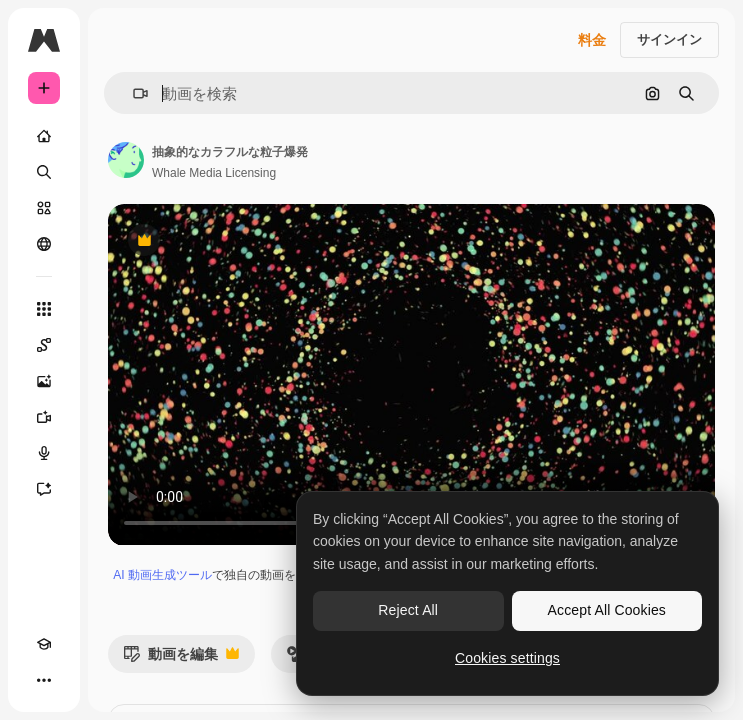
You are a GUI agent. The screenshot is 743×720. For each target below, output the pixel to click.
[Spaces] (44, 345)
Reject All (408, 610)
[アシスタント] (44, 489)
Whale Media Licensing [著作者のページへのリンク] (214, 173)
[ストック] (44, 208)
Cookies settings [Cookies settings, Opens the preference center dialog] (507, 658)
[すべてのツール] (44, 309)
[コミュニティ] (44, 244)
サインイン (669, 39)
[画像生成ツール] (44, 381)
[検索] (44, 172)
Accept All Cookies (607, 610)
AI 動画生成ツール (162, 575)
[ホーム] (44, 136)
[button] (132, 93)
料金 (592, 40)
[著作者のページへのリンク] (126, 160)
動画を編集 (181, 659)
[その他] (44, 680)
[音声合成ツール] (44, 453)
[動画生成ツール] (44, 417)
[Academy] (44, 644)
